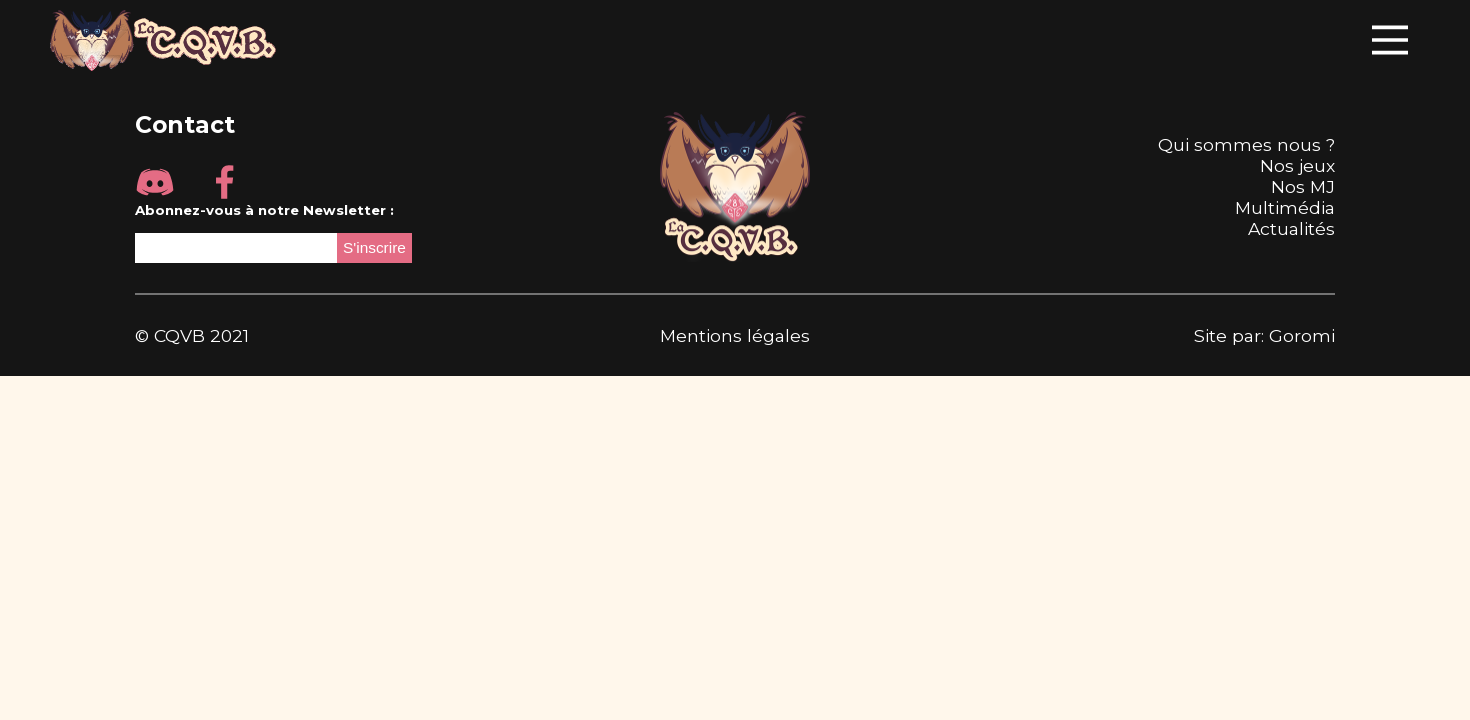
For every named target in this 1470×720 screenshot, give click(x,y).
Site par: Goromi (1264, 335)
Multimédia (1285, 207)
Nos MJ (1303, 186)
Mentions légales (735, 335)
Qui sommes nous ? (1246, 144)
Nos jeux (1297, 165)
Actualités (1291, 228)
